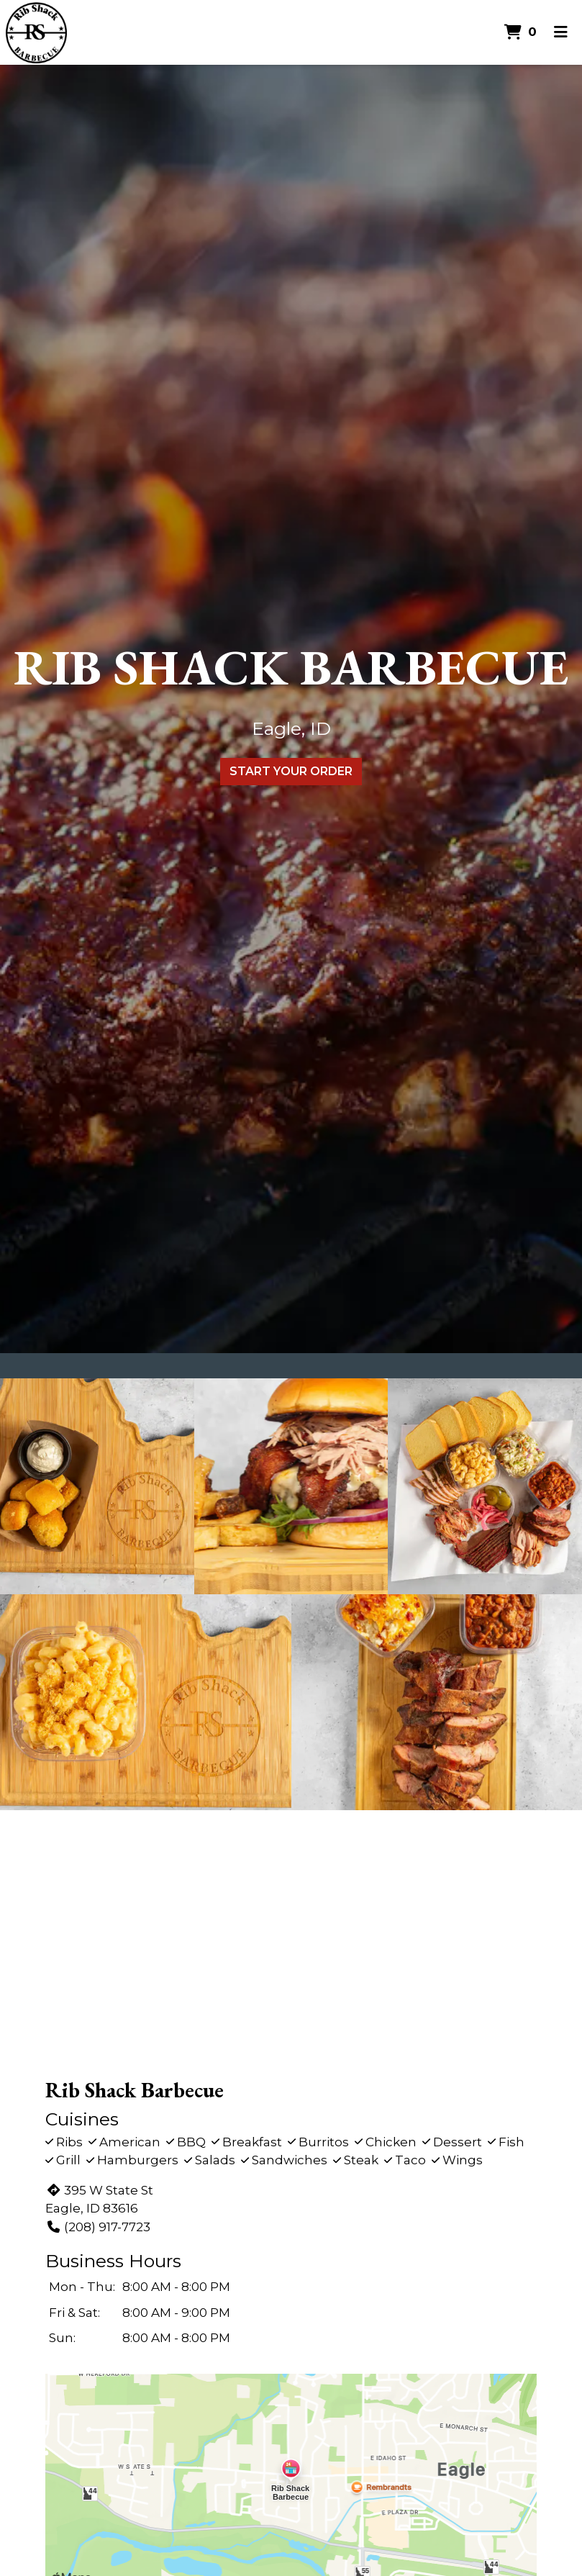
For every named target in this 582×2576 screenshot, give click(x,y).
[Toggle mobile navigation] (560, 32)
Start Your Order (291, 771)
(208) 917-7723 (97, 2227)
